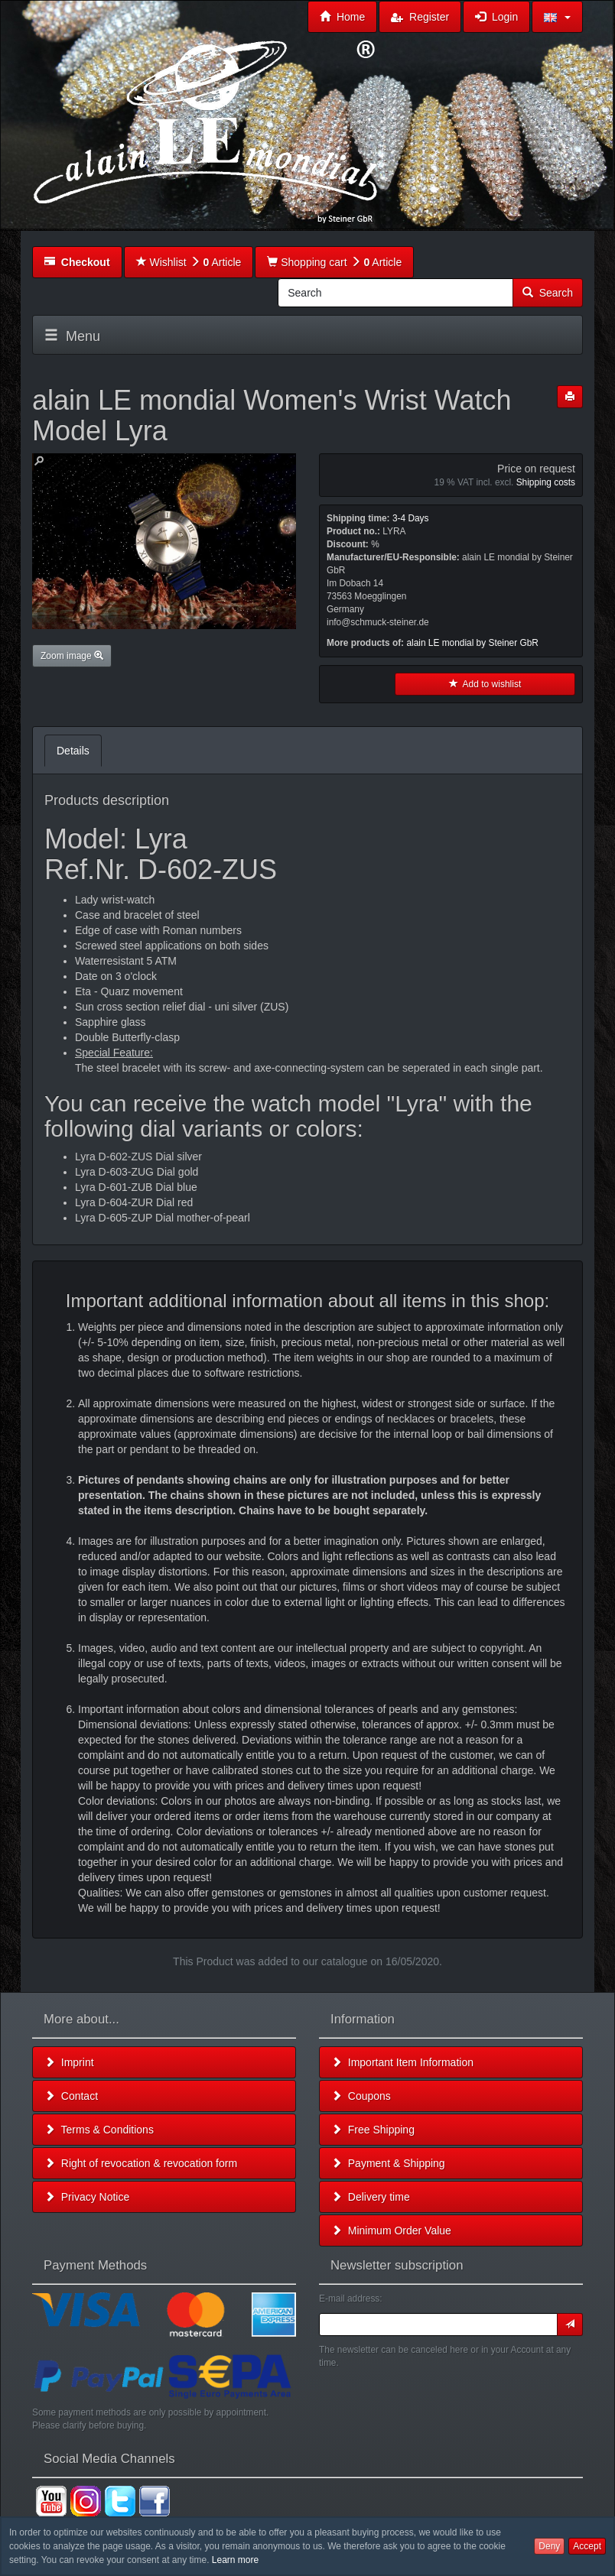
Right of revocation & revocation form (140, 2163)
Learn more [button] (235, 2560)
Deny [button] (549, 2546)
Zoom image (72, 655)
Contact (71, 2096)
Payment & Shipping (388, 2163)
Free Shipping (373, 2129)
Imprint (69, 2062)
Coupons (361, 2096)
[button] (557, 17)
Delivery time (370, 2197)
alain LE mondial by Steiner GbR (472, 643)
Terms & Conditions (99, 2129)
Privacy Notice (86, 2197)
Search (547, 293)
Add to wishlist (485, 684)
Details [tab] (73, 751)
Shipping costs (545, 482)
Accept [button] (587, 2546)
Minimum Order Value (391, 2230)
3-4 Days (410, 518)
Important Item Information (402, 2062)
